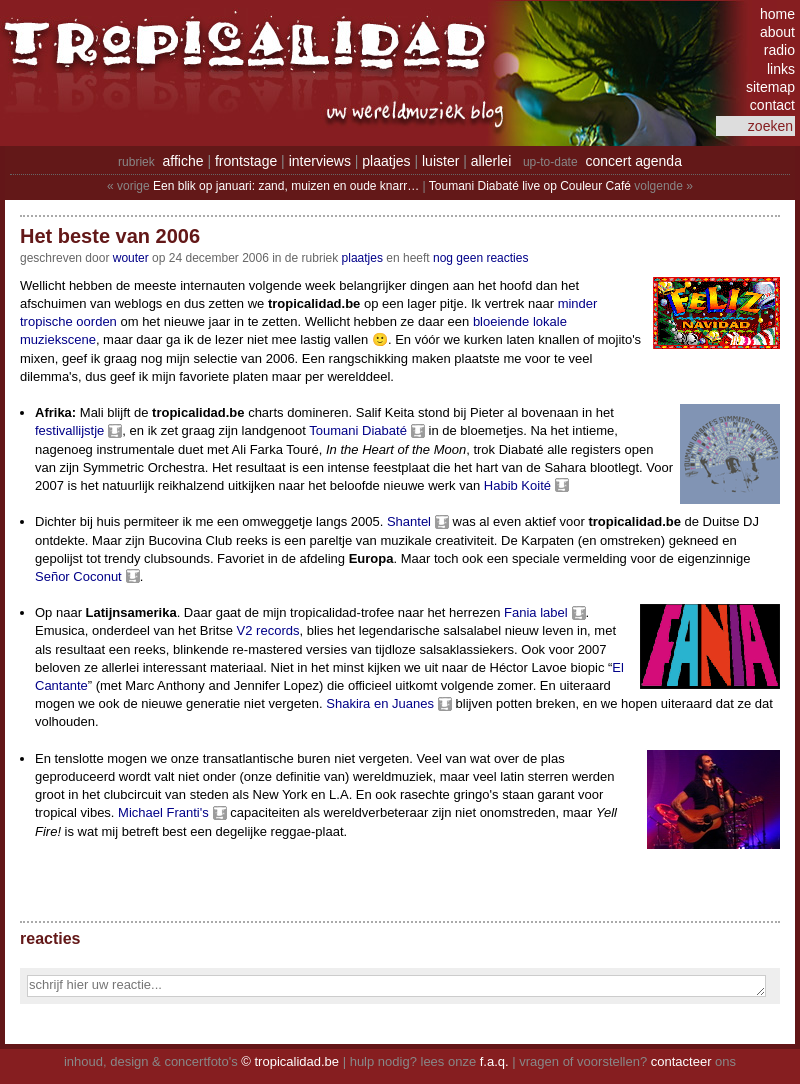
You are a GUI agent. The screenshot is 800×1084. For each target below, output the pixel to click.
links (781, 69)
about (777, 32)
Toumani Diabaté (358, 430)
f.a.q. (494, 1061)
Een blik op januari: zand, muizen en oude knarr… (286, 186)
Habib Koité (517, 485)
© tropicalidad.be (290, 1061)
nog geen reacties (480, 258)
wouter (131, 258)
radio (779, 50)
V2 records (268, 630)
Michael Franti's (163, 812)
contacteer (681, 1061)
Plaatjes (362, 258)
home (777, 14)
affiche (183, 161)
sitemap (770, 87)
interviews (320, 161)
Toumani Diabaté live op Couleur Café (530, 186)
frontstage (246, 161)
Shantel (409, 521)
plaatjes (386, 161)
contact (772, 105)
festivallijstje (69, 430)
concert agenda (633, 161)
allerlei (491, 161)
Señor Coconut (78, 576)
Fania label (536, 612)
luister (440, 161)
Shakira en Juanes (380, 703)
